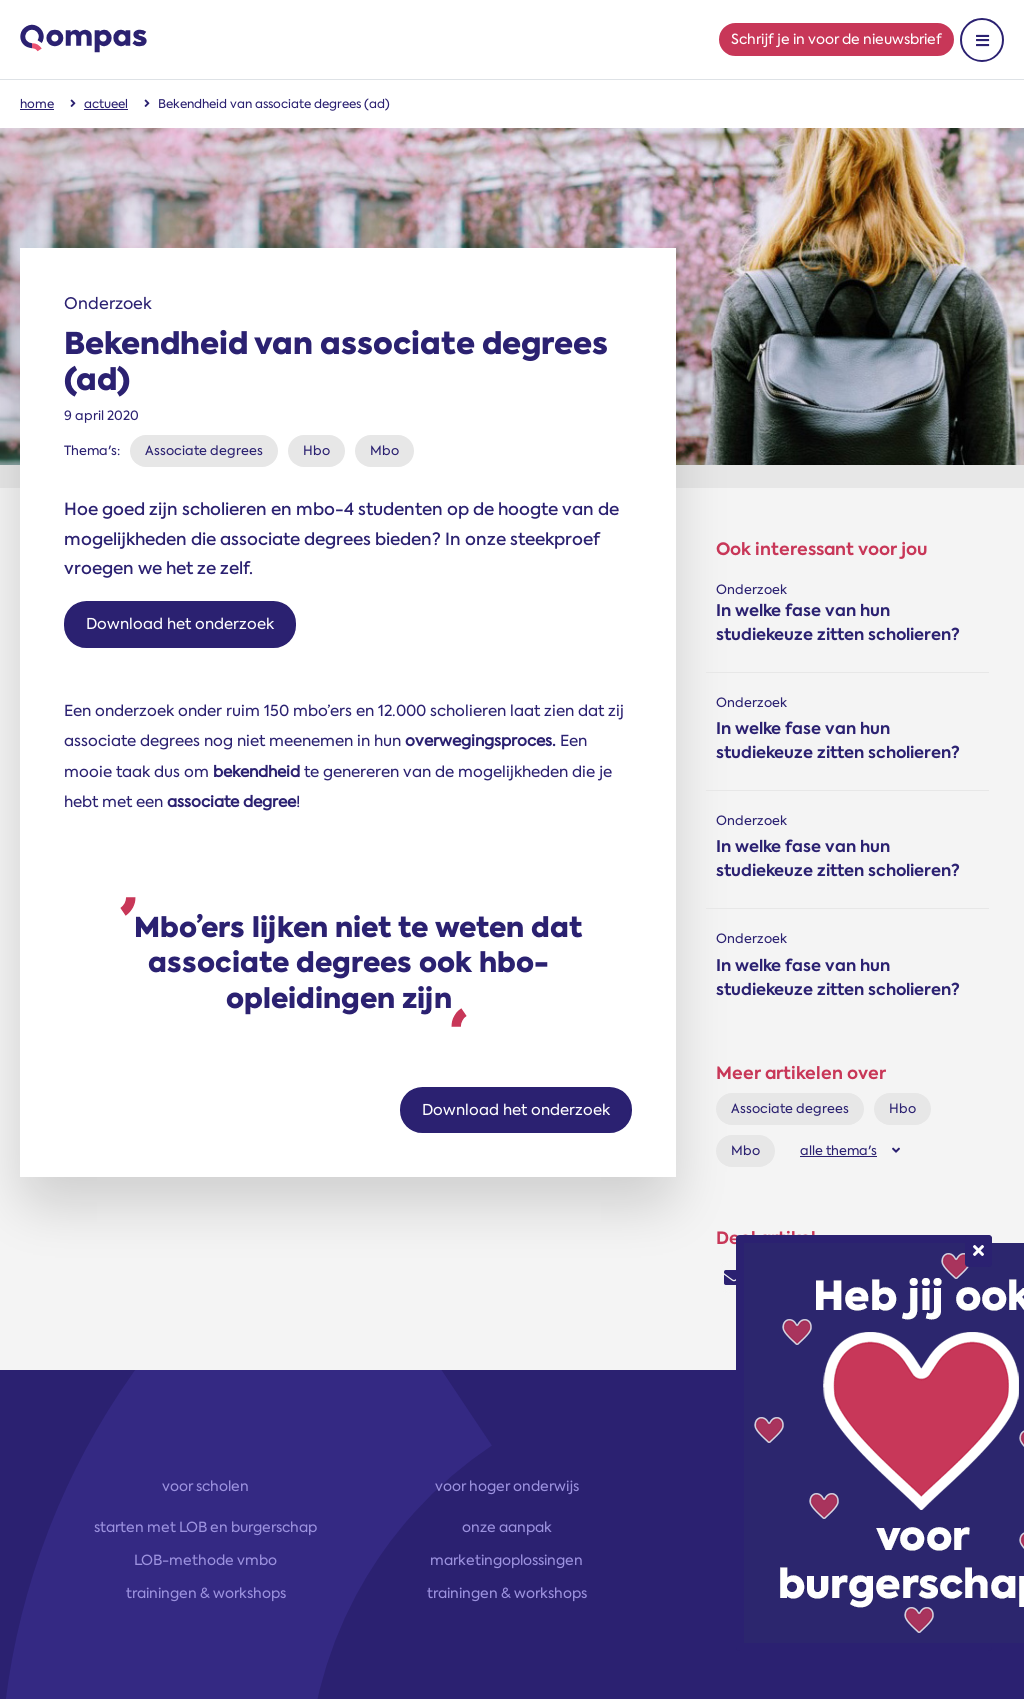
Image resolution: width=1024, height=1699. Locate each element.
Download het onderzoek (180, 624)
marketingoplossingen (506, 1560)
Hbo (316, 450)
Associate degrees (204, 450)
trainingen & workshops (206, 1593)
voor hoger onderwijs (507, 1486)
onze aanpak (507, 1527)
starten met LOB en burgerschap (205, 1527)
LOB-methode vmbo (205, 1560)
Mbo (384, 450)
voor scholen (205, 1486)
